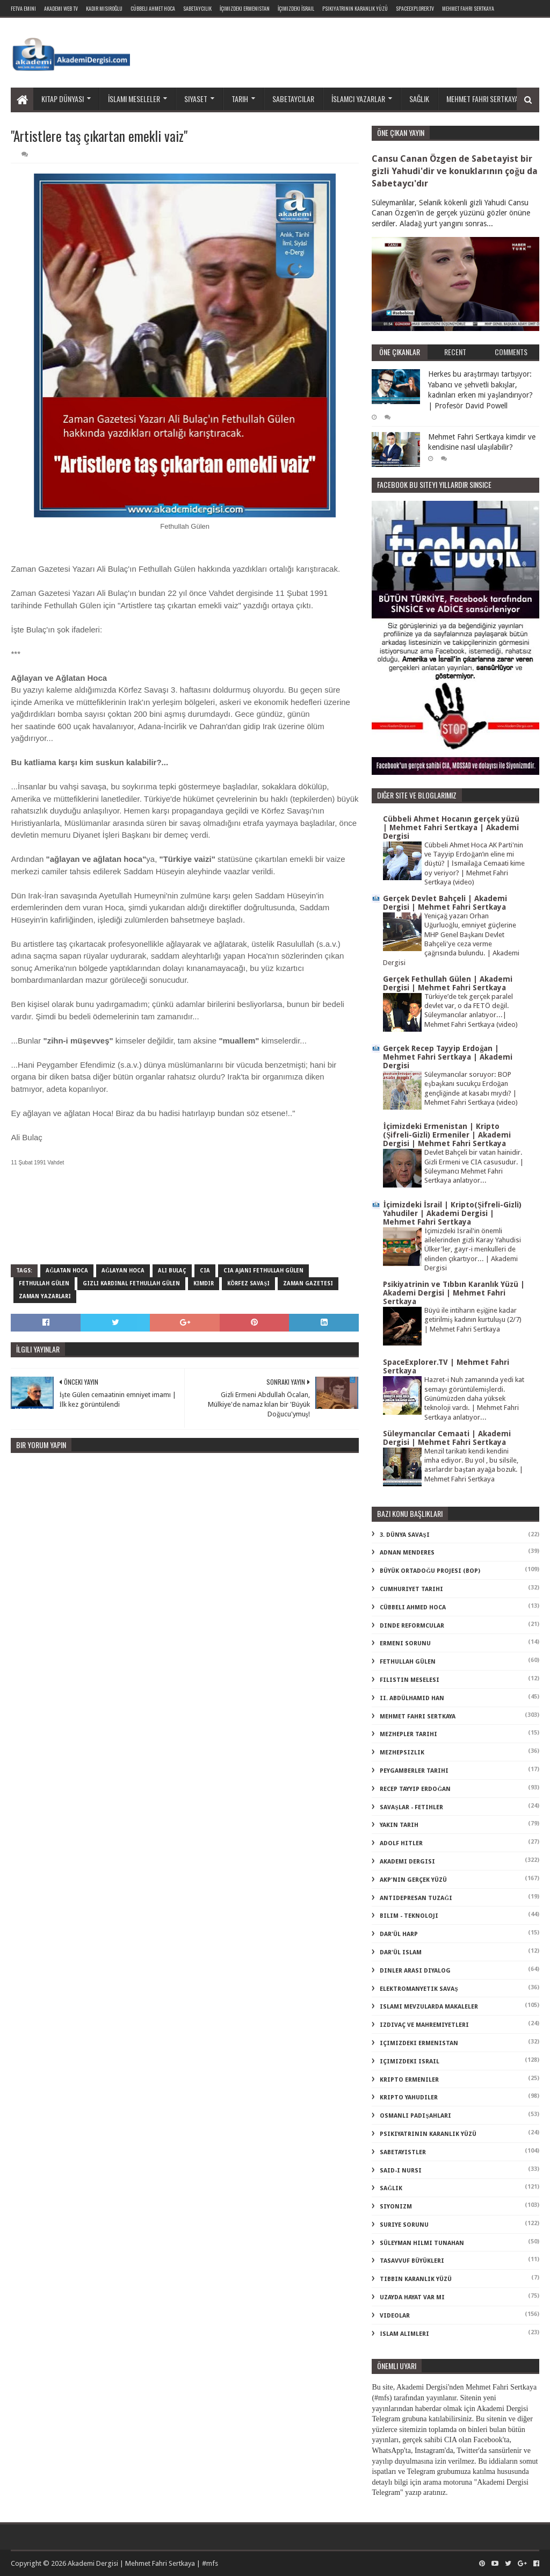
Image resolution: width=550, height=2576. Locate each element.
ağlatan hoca (67, 1270)
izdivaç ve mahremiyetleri (424, 2024)
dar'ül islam (401, 1952)
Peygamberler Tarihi (414, 1770)
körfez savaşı (248, 1283)
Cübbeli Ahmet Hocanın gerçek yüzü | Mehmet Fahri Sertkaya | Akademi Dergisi (451, 827)
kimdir (203, 1283)
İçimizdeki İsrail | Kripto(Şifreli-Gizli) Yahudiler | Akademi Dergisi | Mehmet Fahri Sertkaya (452, 1213)
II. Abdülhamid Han (412, 1698)
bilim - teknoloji (409, 1915)
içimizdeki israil (409, 2061)
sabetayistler (403, 2152)
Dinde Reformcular (412, 1625)
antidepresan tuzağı (416, 1898)
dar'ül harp (399, 1934)
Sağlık (419, 98)
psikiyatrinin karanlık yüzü (428, 2134)
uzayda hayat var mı (412, 2297)
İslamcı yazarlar (358, 98)
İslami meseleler (134, 98)
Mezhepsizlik (402, 1752)
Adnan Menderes (407, 1552)
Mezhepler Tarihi (408, 1734)
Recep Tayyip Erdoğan (415, 1789)
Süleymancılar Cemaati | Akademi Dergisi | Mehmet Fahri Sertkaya (447, 1438)
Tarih (239, 98)
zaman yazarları (45, 1296)
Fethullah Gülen (44, 1283)
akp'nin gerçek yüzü (413, 1879)
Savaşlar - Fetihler (411, 1807)
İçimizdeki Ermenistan (245, 8)
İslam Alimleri (404, 2333)
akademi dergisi (407, 1861)
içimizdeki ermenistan (419, 2043)
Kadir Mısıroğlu (104, 8)
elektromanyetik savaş (419, 1988)
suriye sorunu (404, 2224)
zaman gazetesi (308, 1283)
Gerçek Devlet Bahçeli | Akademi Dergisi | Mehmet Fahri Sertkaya (445, 902)
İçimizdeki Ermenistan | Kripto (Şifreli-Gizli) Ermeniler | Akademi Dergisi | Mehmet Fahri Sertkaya (447, 1135)
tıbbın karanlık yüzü (416, 2279)
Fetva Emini (23, 8)
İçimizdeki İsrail (296, 8)
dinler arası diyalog (415, 1970)
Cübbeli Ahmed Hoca (413, 1607)
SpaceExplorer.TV (415, 8)
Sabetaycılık (197, 8)
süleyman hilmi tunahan (422, 2243)
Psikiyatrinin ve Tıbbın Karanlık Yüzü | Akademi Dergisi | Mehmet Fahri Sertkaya (454, 1293)
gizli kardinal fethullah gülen (131, 1283)
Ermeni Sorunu (405, 1643)
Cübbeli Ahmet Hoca (153, 8)
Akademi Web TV (61, 8)
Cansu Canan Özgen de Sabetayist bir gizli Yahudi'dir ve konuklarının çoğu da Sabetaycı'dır (454, 171)
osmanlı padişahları (415, 2115)
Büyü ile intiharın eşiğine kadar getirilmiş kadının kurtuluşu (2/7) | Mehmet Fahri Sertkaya (472, 1319)
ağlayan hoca (123, 1270)
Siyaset (195, 98)
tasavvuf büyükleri (412, 2260)
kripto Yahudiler (409, 2097)
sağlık (391, 2188)
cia (205, 1270)
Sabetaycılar (293, 98)
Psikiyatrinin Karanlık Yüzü (355, 8)
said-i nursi (401, 2170)
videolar (395, 2315)
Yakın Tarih (399, 1825)
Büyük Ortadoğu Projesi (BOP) (430, 1570)
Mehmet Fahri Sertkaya (468, 8)
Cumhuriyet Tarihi (411, 1589)
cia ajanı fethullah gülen (263, 1270)
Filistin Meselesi (409, 1679)
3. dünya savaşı (404, 1534)
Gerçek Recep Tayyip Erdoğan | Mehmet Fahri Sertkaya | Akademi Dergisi (447, 1057)
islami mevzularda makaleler (429, 2006)
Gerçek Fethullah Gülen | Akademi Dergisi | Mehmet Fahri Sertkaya (447, 983)
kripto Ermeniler (409, 2079)
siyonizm (396, 2206)
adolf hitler (401, 1843)
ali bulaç (172, 1270)
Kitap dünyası (62, 98)
